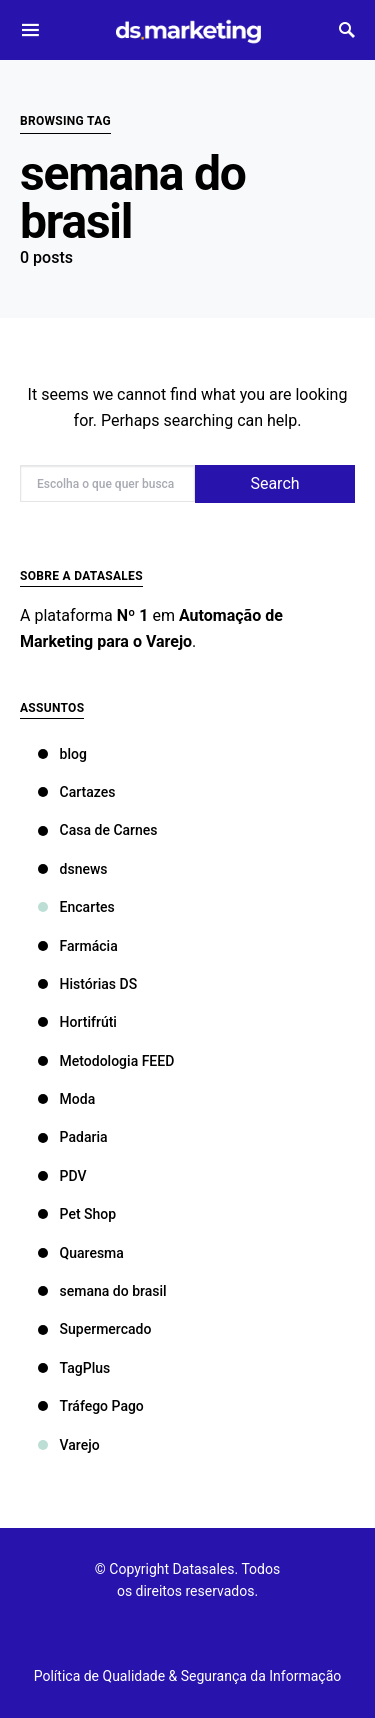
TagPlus (74, 1368)
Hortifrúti (77, 1022)
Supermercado (95, 1329)
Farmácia (78, 946)
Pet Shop (77, 1214)
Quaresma (81, 1253)
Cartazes (77, 792)
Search (274, 483)
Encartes (76, 907)
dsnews (73, 869)
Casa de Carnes (98, 830)
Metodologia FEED (106, 1061)
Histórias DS (88, 984)
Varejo (69, 1445)
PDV (62, 1176)
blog (62, 754)
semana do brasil (102, 1291)
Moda (67, 1099)
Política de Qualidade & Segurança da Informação (188, 1676)
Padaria (73, 1137)
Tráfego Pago (91, 1406)
